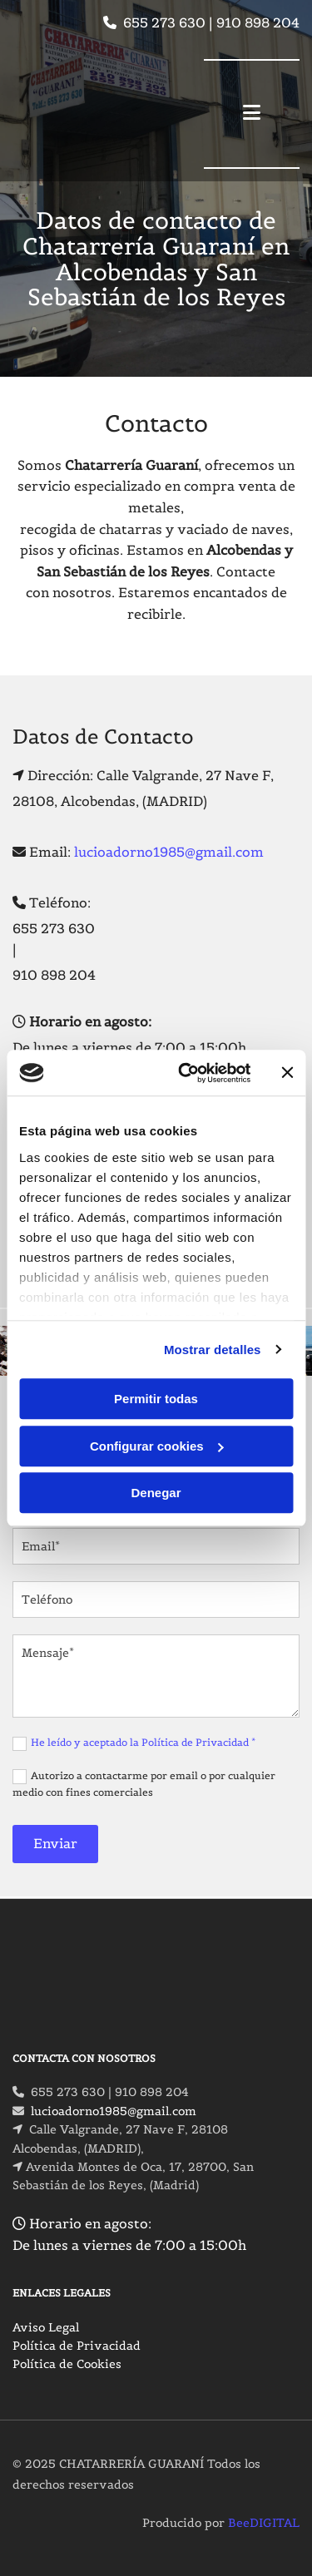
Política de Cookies (66, 2363)
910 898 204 (258, 22)
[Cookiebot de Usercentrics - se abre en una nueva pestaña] (185, 1073)
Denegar (156, 1493)
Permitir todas (156, 1399)
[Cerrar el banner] (287, 1073)
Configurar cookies (157, 1446)
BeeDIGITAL (264, 2522)
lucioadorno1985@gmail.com (169, 851)
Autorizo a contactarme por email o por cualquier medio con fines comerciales (143, 1783)
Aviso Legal (45, 2327)
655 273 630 (164, 22)
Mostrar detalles (212, 1349)
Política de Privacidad (76, 2345)
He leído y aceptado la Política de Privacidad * (143, 1742)
